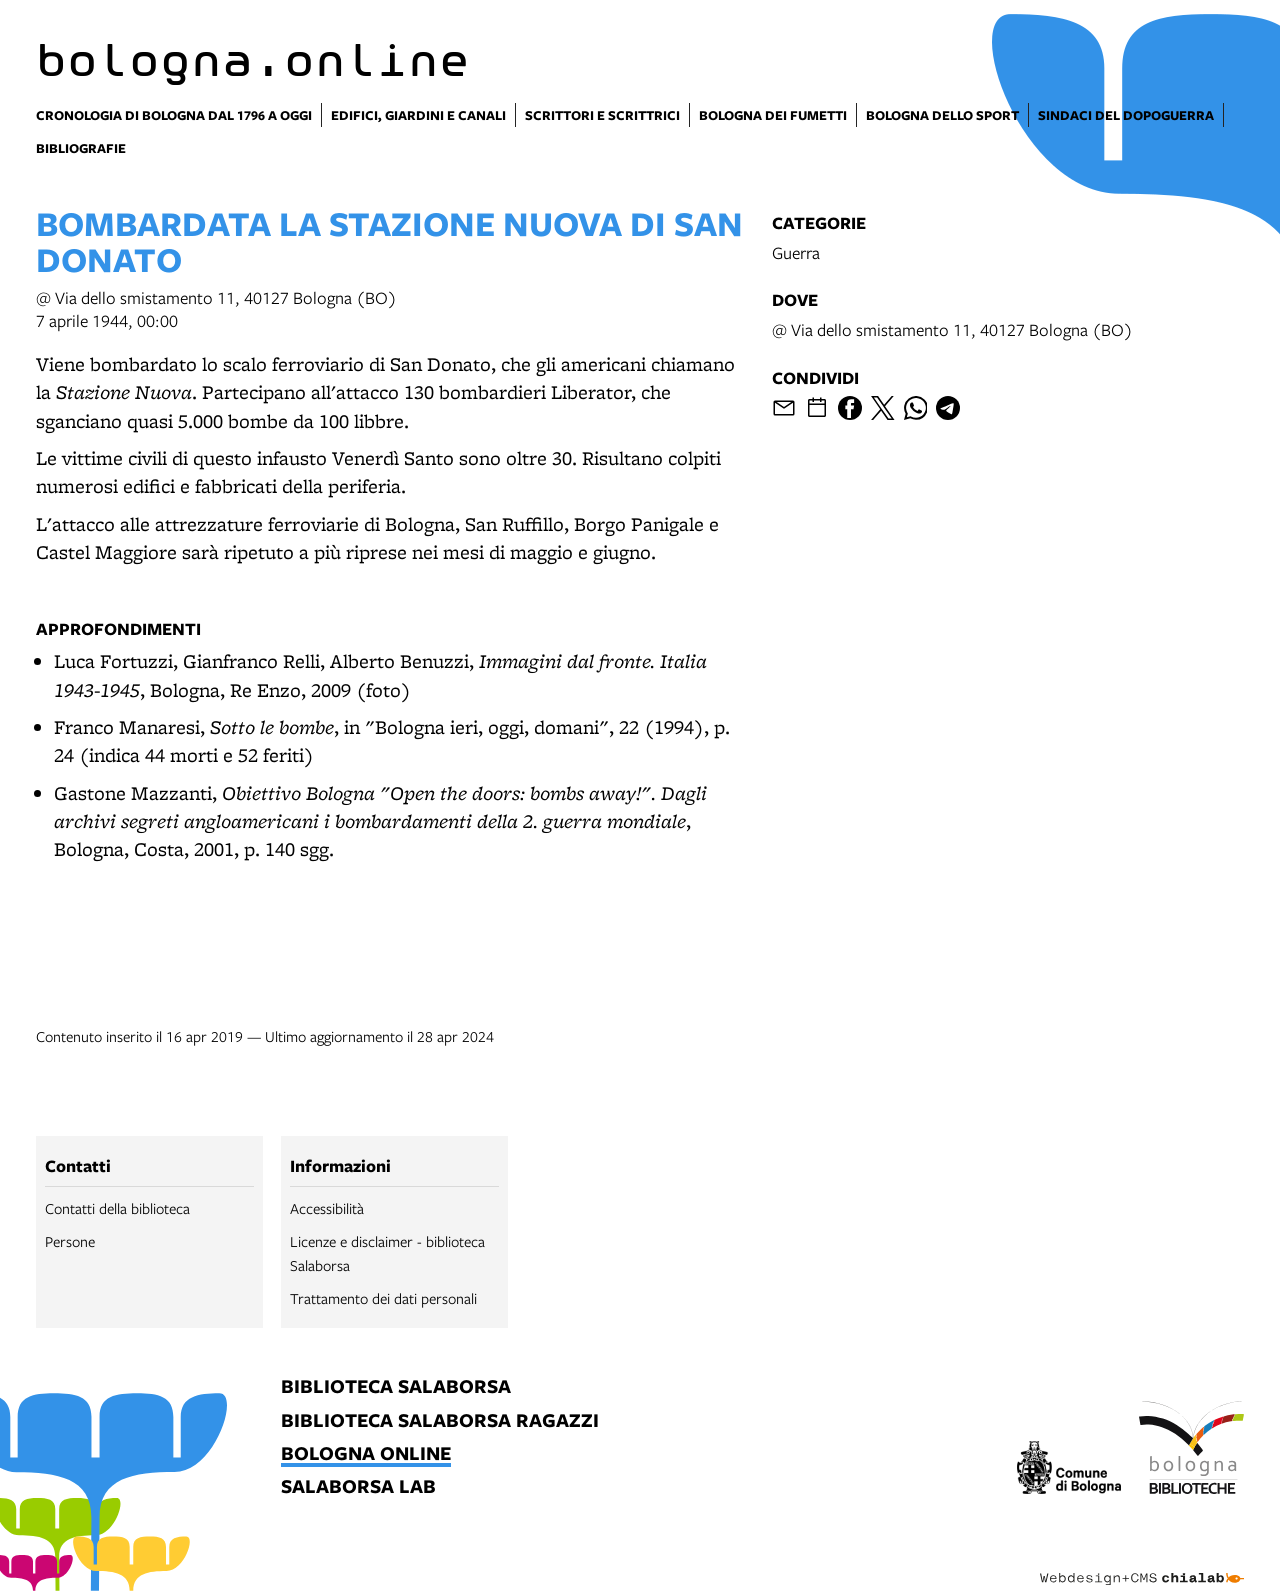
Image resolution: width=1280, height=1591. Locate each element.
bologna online (366, 1454)
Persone (70, 1241)
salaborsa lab (358, 1487)
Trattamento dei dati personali (383, 1298)
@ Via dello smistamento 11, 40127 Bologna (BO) (952, 329)
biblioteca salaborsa (396, 1387)
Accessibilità (327, 1208)
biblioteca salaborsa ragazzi (440, 1421)
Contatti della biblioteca (117, 1208)
